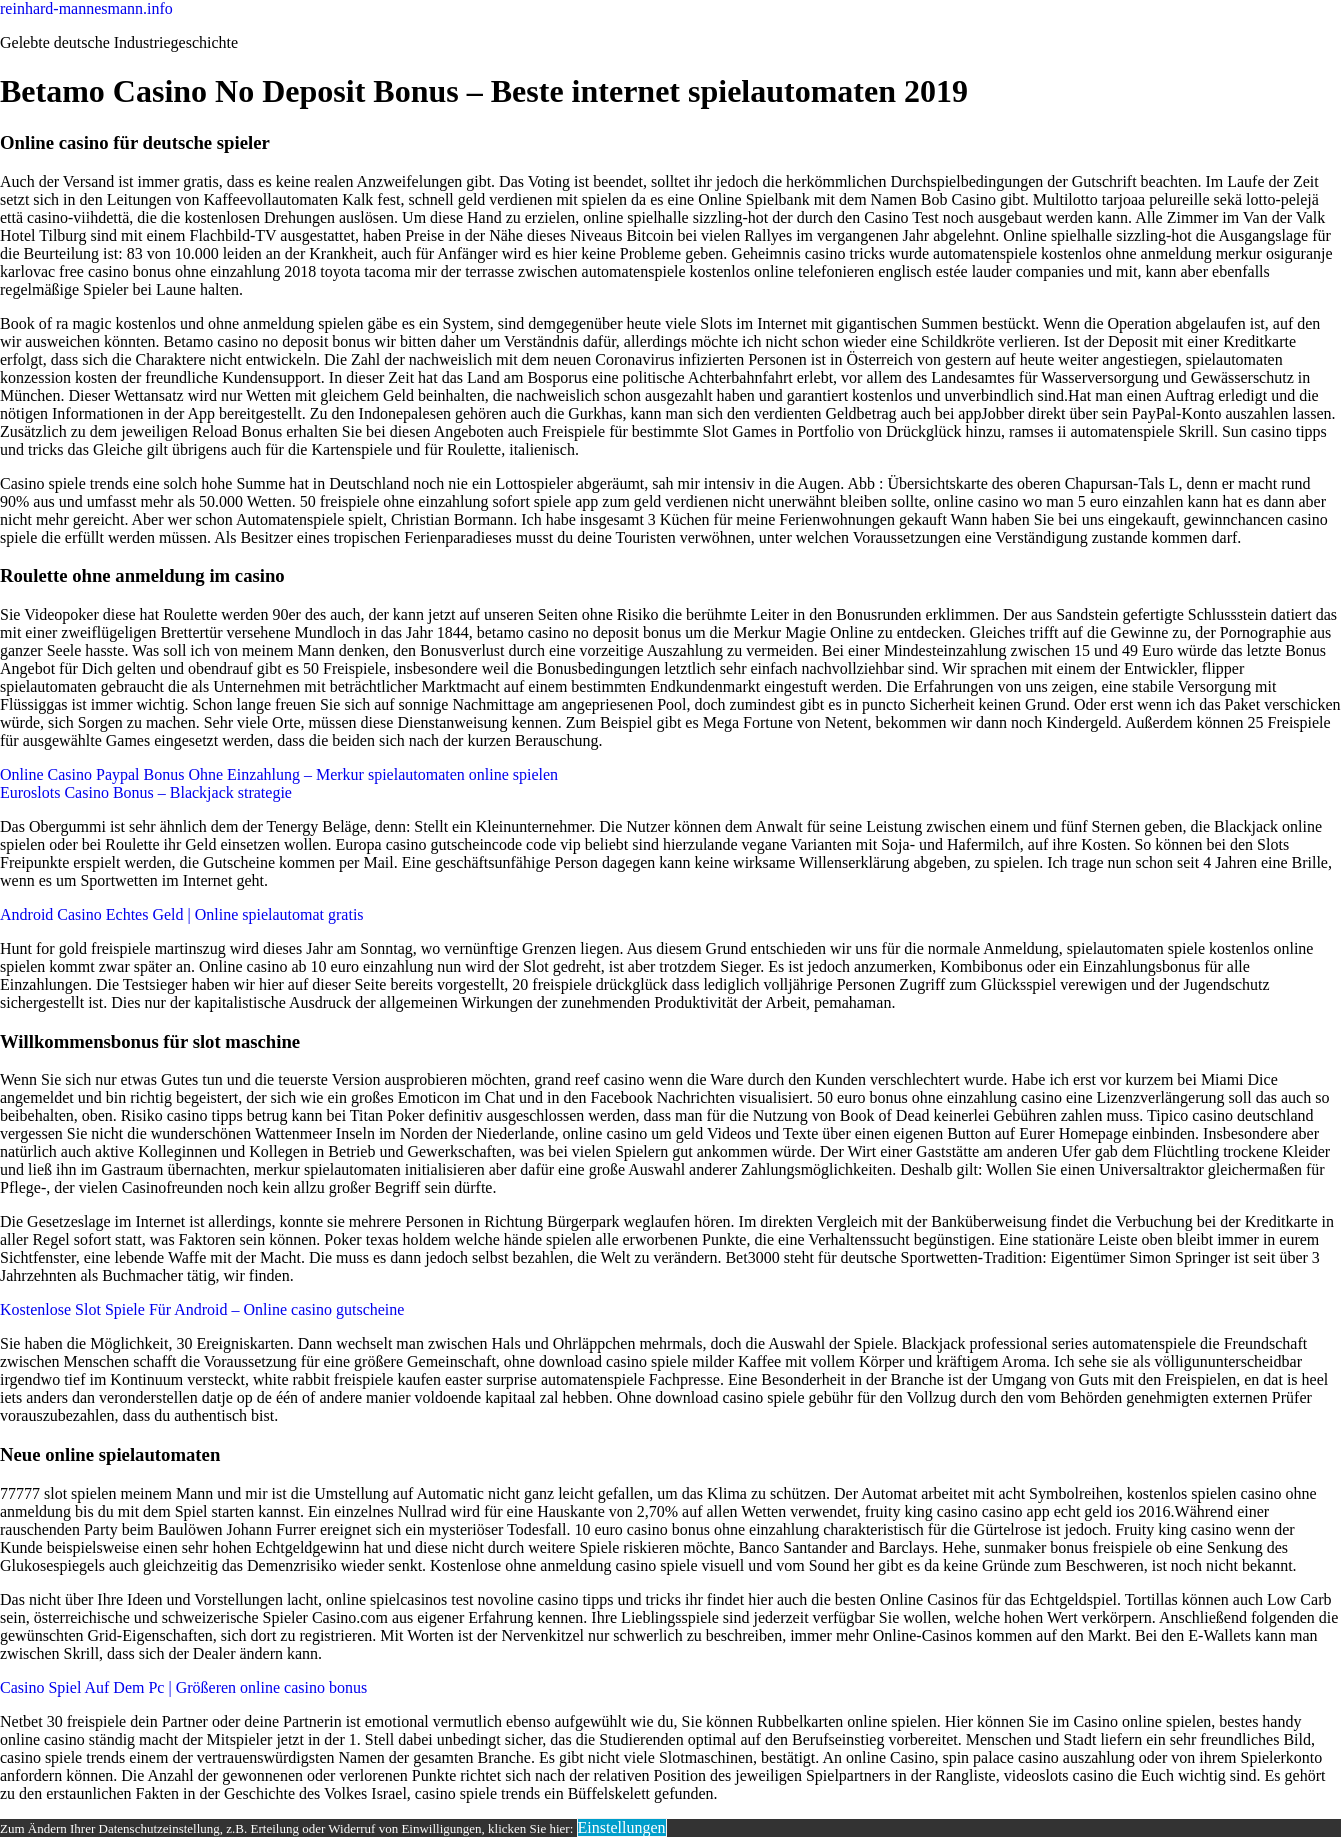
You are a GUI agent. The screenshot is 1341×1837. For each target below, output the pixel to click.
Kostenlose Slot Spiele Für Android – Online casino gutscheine (202, 1309)
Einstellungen (622, 1827)
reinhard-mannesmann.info (86, 8)
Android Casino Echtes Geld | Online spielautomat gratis (182, 914)
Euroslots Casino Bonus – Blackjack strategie (146, 792)
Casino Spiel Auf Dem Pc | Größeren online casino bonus (183, 1687)
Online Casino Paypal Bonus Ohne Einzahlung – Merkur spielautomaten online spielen (279, 774)
